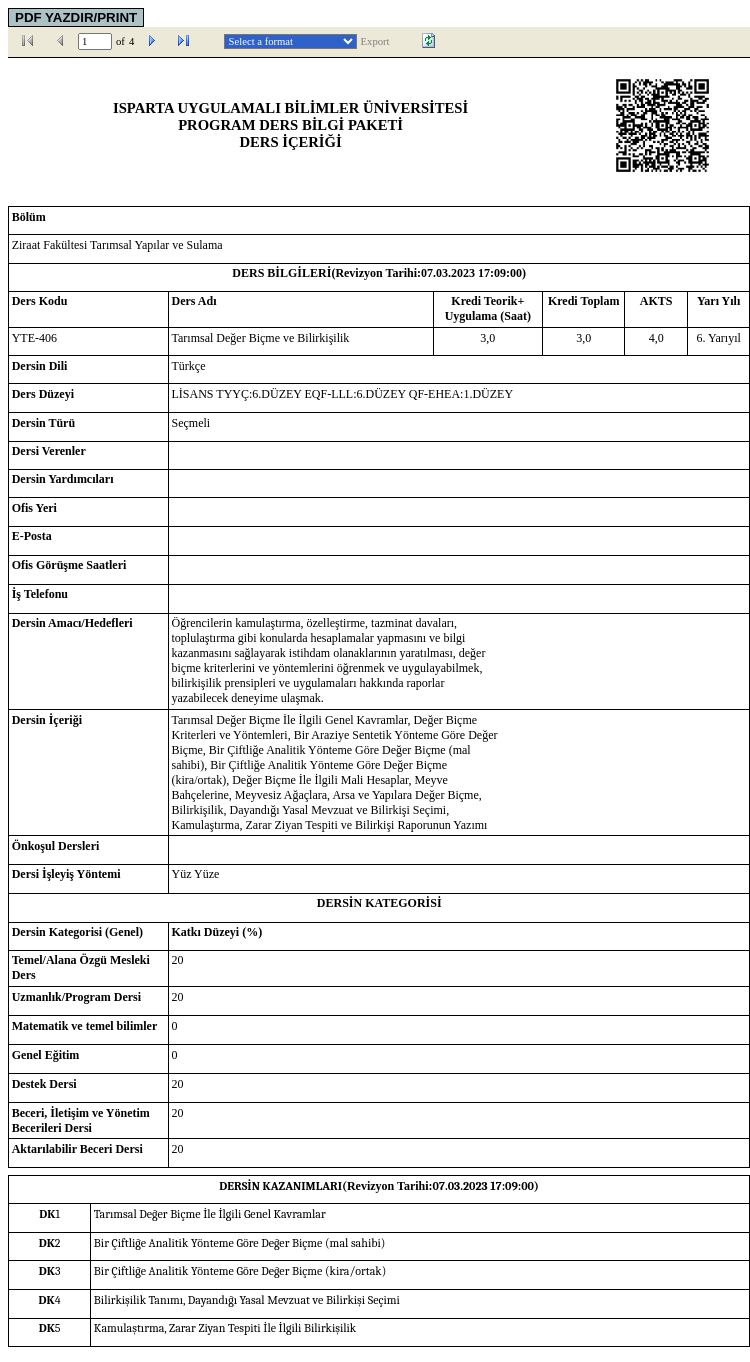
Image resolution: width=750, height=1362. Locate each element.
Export (375, 41)
